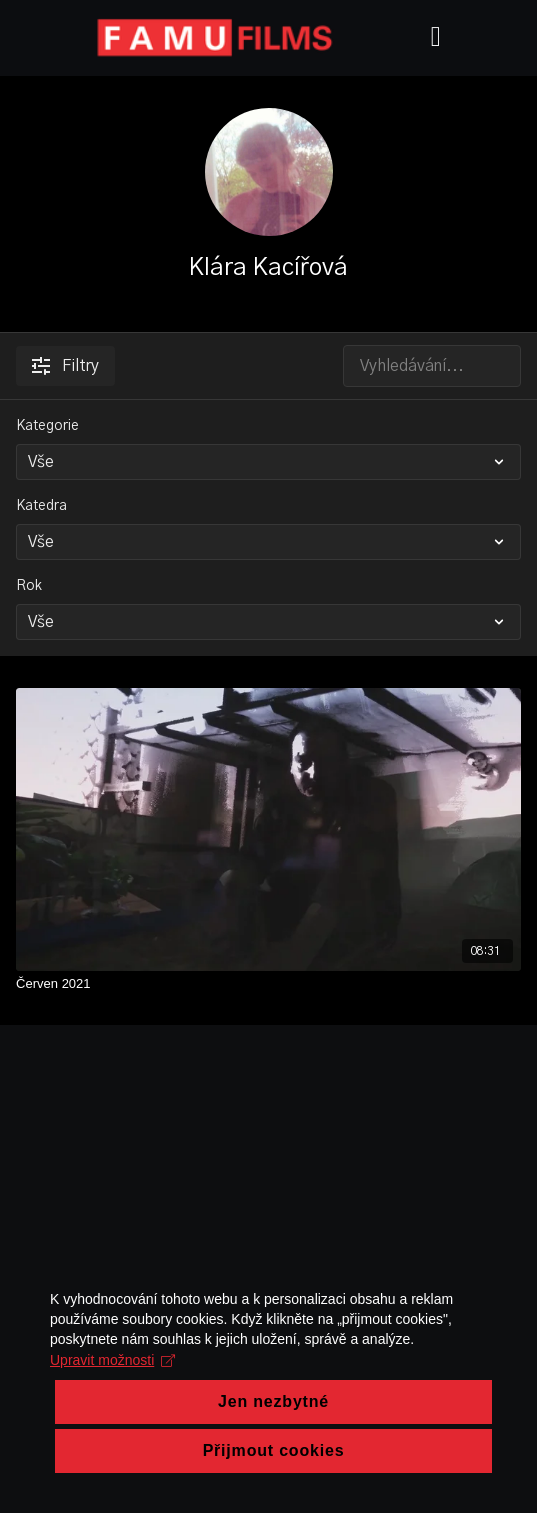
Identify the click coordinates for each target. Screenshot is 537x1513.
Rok (29, 586)
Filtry (65, 366)
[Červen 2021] (268, 984)
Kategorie (47, 426)
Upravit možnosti (112, 1425)
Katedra (41, 506)
